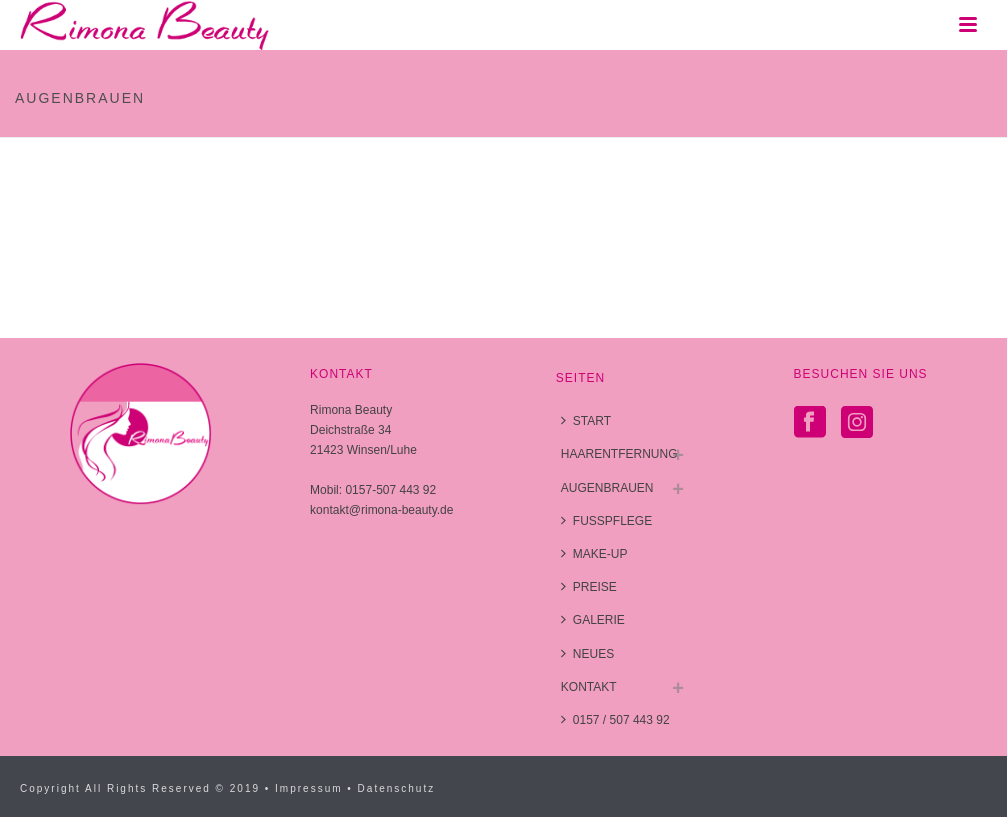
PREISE (589, 586)
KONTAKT (589, 687)
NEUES (587, 653)
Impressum (308, 788)
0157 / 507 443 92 (615, 719)
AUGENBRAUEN (607, 488)
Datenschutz (397, 788)
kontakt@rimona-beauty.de (381, 510)
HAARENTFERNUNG (619, 454)
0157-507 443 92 (390, 490)
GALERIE (593, 619)
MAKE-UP (594, 553)
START (586, 420)
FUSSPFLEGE (606, 520)
